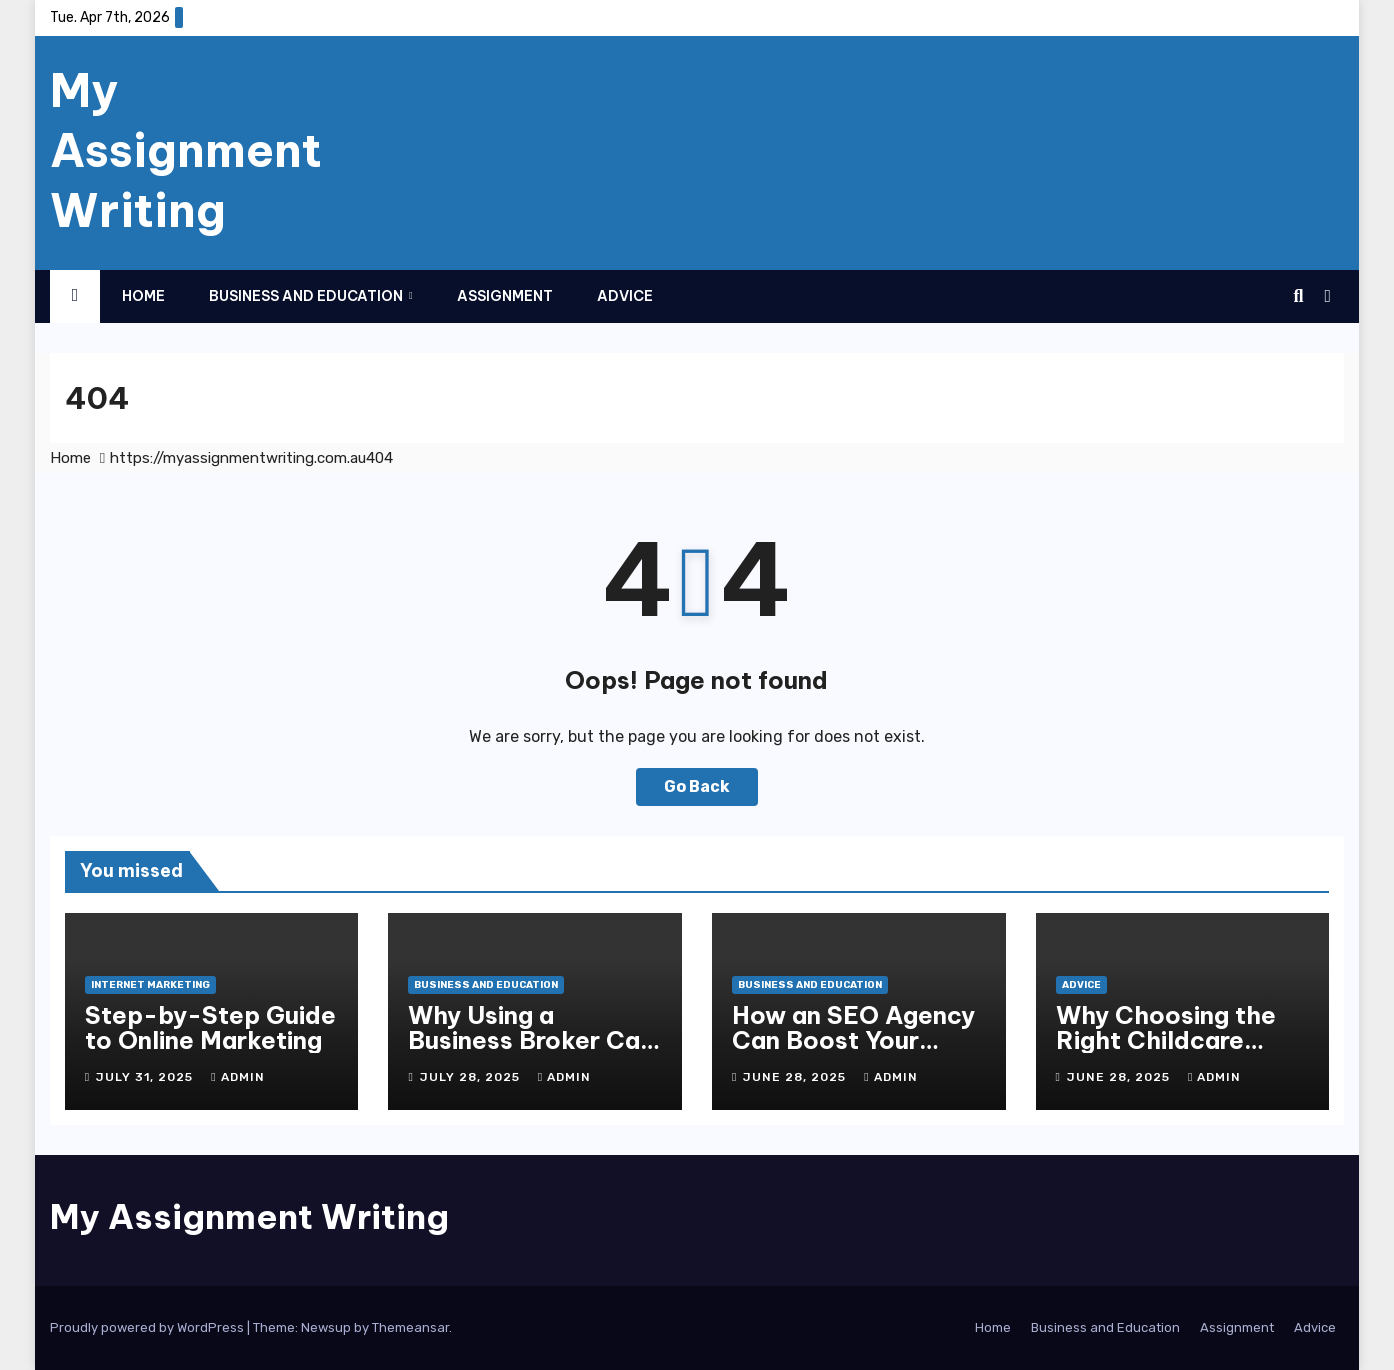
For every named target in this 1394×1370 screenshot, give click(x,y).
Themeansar (410, 1327)
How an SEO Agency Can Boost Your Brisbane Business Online (853, 1052)
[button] (1299, 296)
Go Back (697, 786)
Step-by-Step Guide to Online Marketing (210, 1027)
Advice (625, 296)
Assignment (505, 296)
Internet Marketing (150, 985)
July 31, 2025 (146, 1077)
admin (237, 1077)
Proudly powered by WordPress (148, 1327)
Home (143, 296)
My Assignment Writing (186, 150)
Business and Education (307, 296)
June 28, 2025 (796, 1077)
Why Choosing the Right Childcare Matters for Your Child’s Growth (1166, 1052)
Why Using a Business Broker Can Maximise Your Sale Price (531, 1052)
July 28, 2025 (472, 1077)
